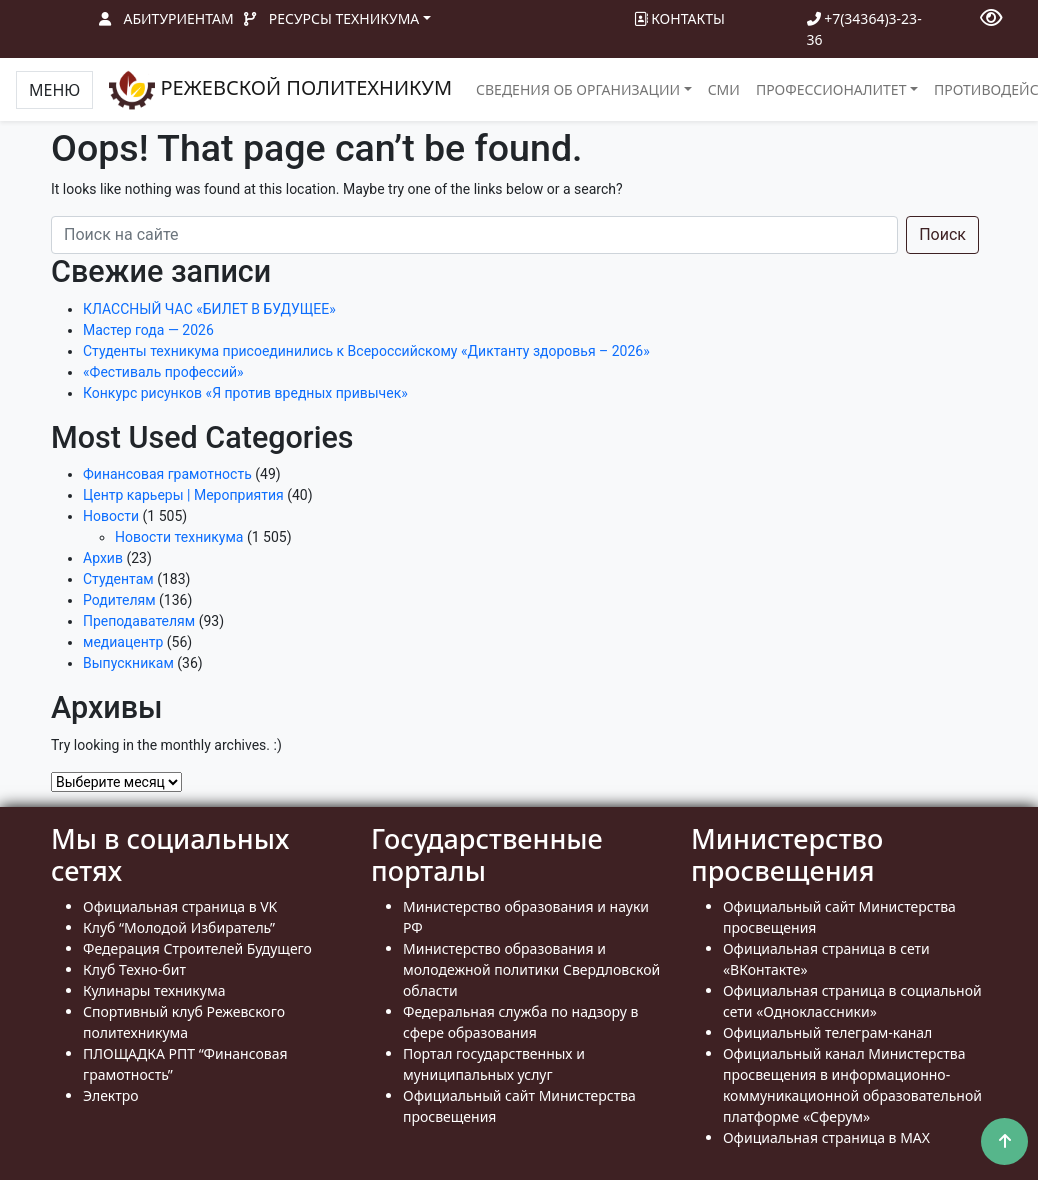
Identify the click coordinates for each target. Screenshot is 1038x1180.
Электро (111, 1095)
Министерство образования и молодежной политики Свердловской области (531, 969)
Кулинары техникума (154, 990)
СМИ (724, 89)
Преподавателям (139, 621)
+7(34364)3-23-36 (864, 29)
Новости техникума (179, 537)
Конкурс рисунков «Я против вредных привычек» (245, 393)
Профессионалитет (831, 89)
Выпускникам (128, 663)
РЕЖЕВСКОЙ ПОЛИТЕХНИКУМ (280, 90)
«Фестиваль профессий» (163, 372)
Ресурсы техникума (344, 18)
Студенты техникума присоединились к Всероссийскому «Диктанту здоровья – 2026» (366, 351)
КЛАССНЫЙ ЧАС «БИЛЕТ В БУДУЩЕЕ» (209, 309)
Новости (111, 516)
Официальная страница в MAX (826, 1137)
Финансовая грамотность (167, 474)
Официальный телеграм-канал (827, 1032)
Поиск (942, 234)
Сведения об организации (578, 89)
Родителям (119, 600)
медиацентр (123, 642)
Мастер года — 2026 (148, 330)
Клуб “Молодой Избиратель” (179, 927)
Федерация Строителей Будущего (197, 948)
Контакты (679, 18)
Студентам (118, 579)
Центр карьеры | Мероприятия (183, 495)
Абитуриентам (179, 18)
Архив (103, 558)
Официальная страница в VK (180, 906)
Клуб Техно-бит (134, 969)
